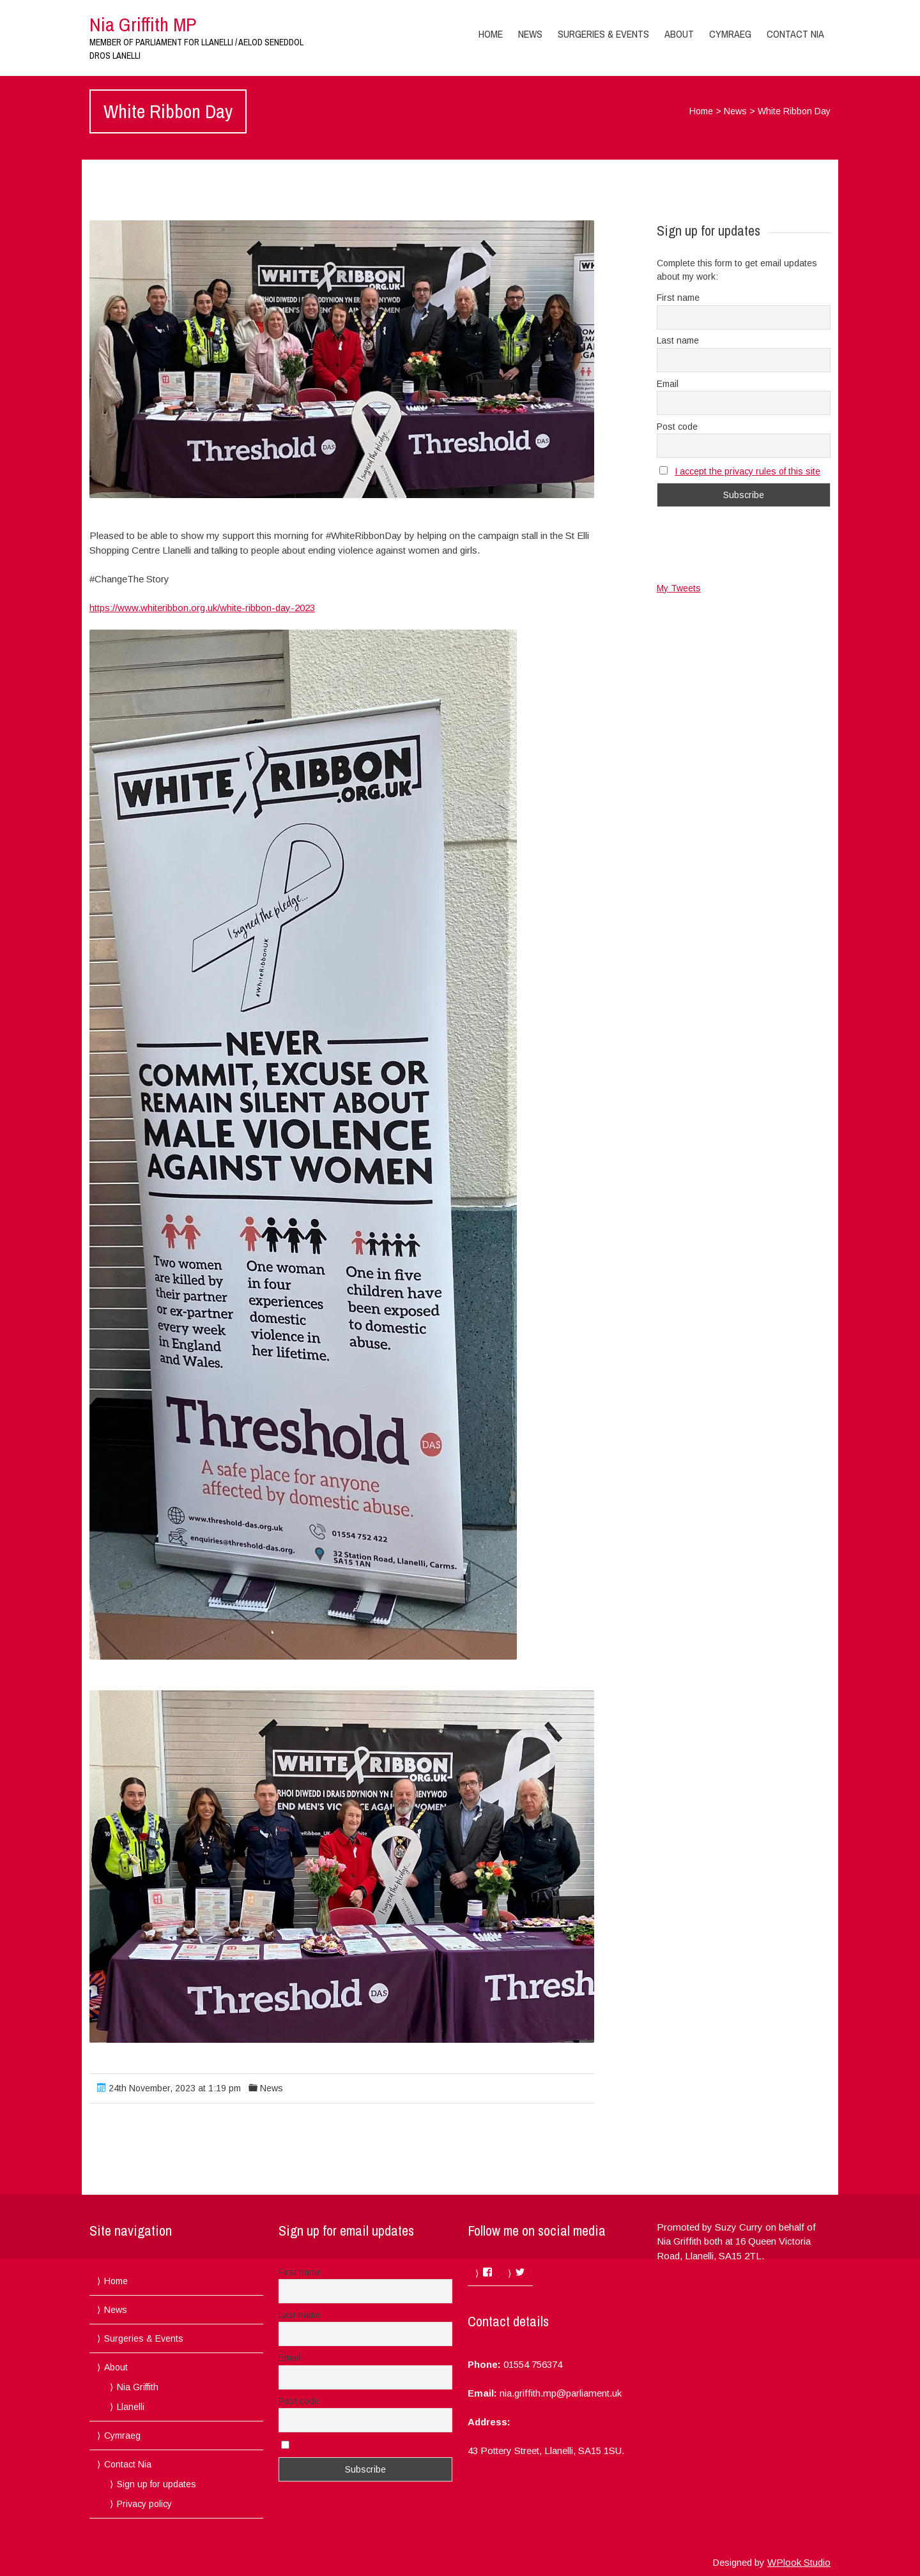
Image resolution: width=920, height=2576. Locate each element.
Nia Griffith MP (142, 24)
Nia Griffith (137, 2387)
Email (667, 384)
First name (678, 297)
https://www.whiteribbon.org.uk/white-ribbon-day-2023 (202, 607)
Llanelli (130, 2407)
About (679, 34)
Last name (678, 340)
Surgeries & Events (603, 34)
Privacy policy (144, 2504)
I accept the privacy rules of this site (747, 471)
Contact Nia (795, 34)
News (530, 34)
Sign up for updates (156, 2484)
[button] (341, 359)
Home (491, 34)
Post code (677, 426)
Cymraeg (730, 34)
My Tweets (679, 588)
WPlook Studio (799, 2562)
